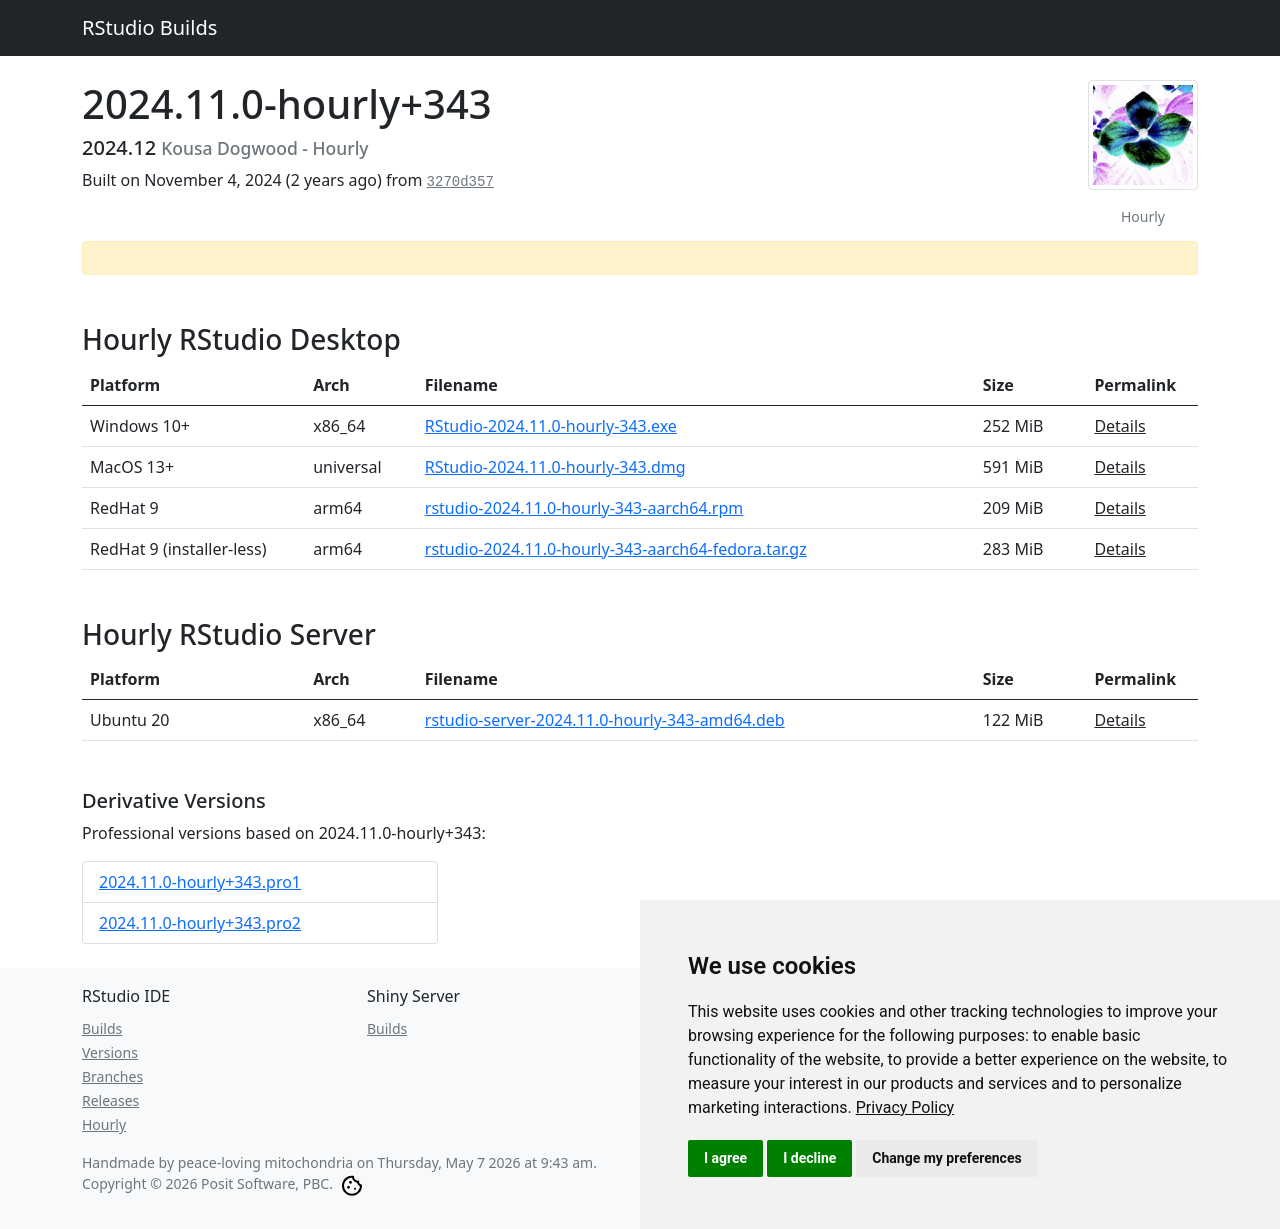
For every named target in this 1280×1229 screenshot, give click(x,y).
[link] (905, 1107)
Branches (112, 1076)
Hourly (104, 1124)
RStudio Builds (149, 27)
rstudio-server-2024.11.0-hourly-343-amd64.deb (605, 720)
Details (1119, 426)
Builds (102, 1028)
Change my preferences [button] (946, 1158)
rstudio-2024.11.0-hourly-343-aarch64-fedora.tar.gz (616, 549)
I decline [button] (809, 1158)
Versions (110, 1052)
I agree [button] (725, 1158)
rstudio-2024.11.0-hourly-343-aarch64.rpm (584, 508)
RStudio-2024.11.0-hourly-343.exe (551, 426)
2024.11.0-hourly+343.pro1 (200, 882)
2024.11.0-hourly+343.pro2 (200, 923)
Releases (110, 1100)
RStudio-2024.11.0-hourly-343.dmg (555, 467)
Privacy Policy (905, 1107)
